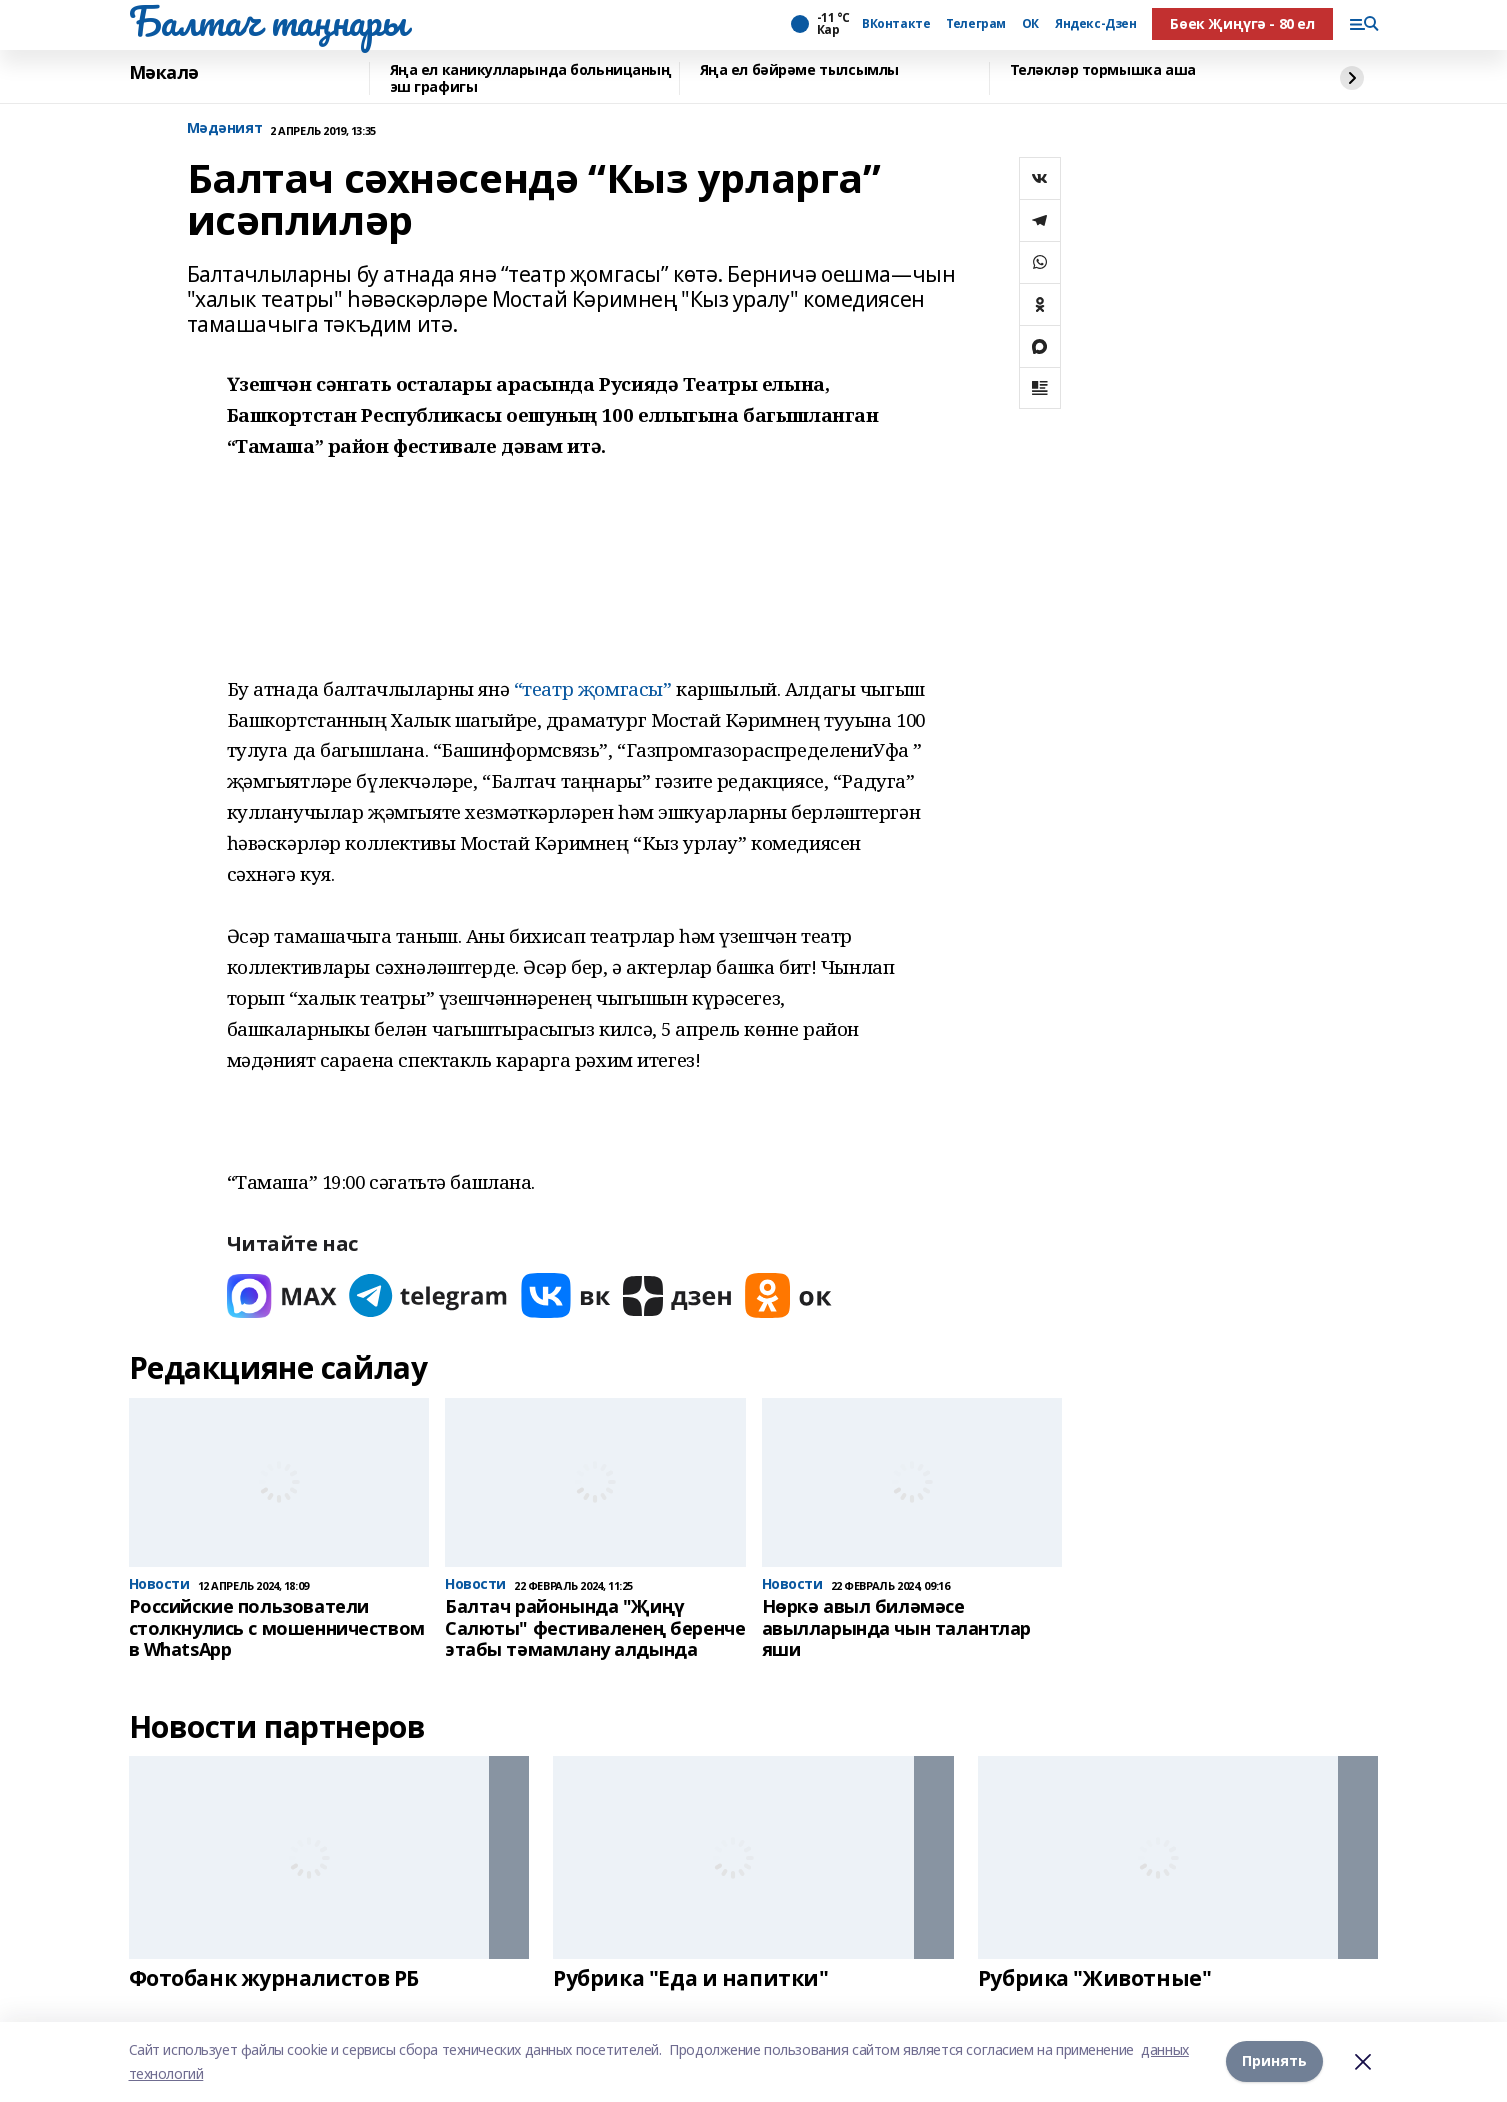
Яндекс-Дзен (1095, 24)
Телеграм (976, 24)
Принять (1274, 2061)
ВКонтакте (896, 24)
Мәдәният (225, 128)
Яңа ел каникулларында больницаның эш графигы (531, 78)
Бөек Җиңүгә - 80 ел (1242, 23)
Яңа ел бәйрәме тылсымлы (799, 70)
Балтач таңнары (268, 21)
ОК (1030, 24)
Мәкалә (164, 73)
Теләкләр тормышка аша (1103, 70)
